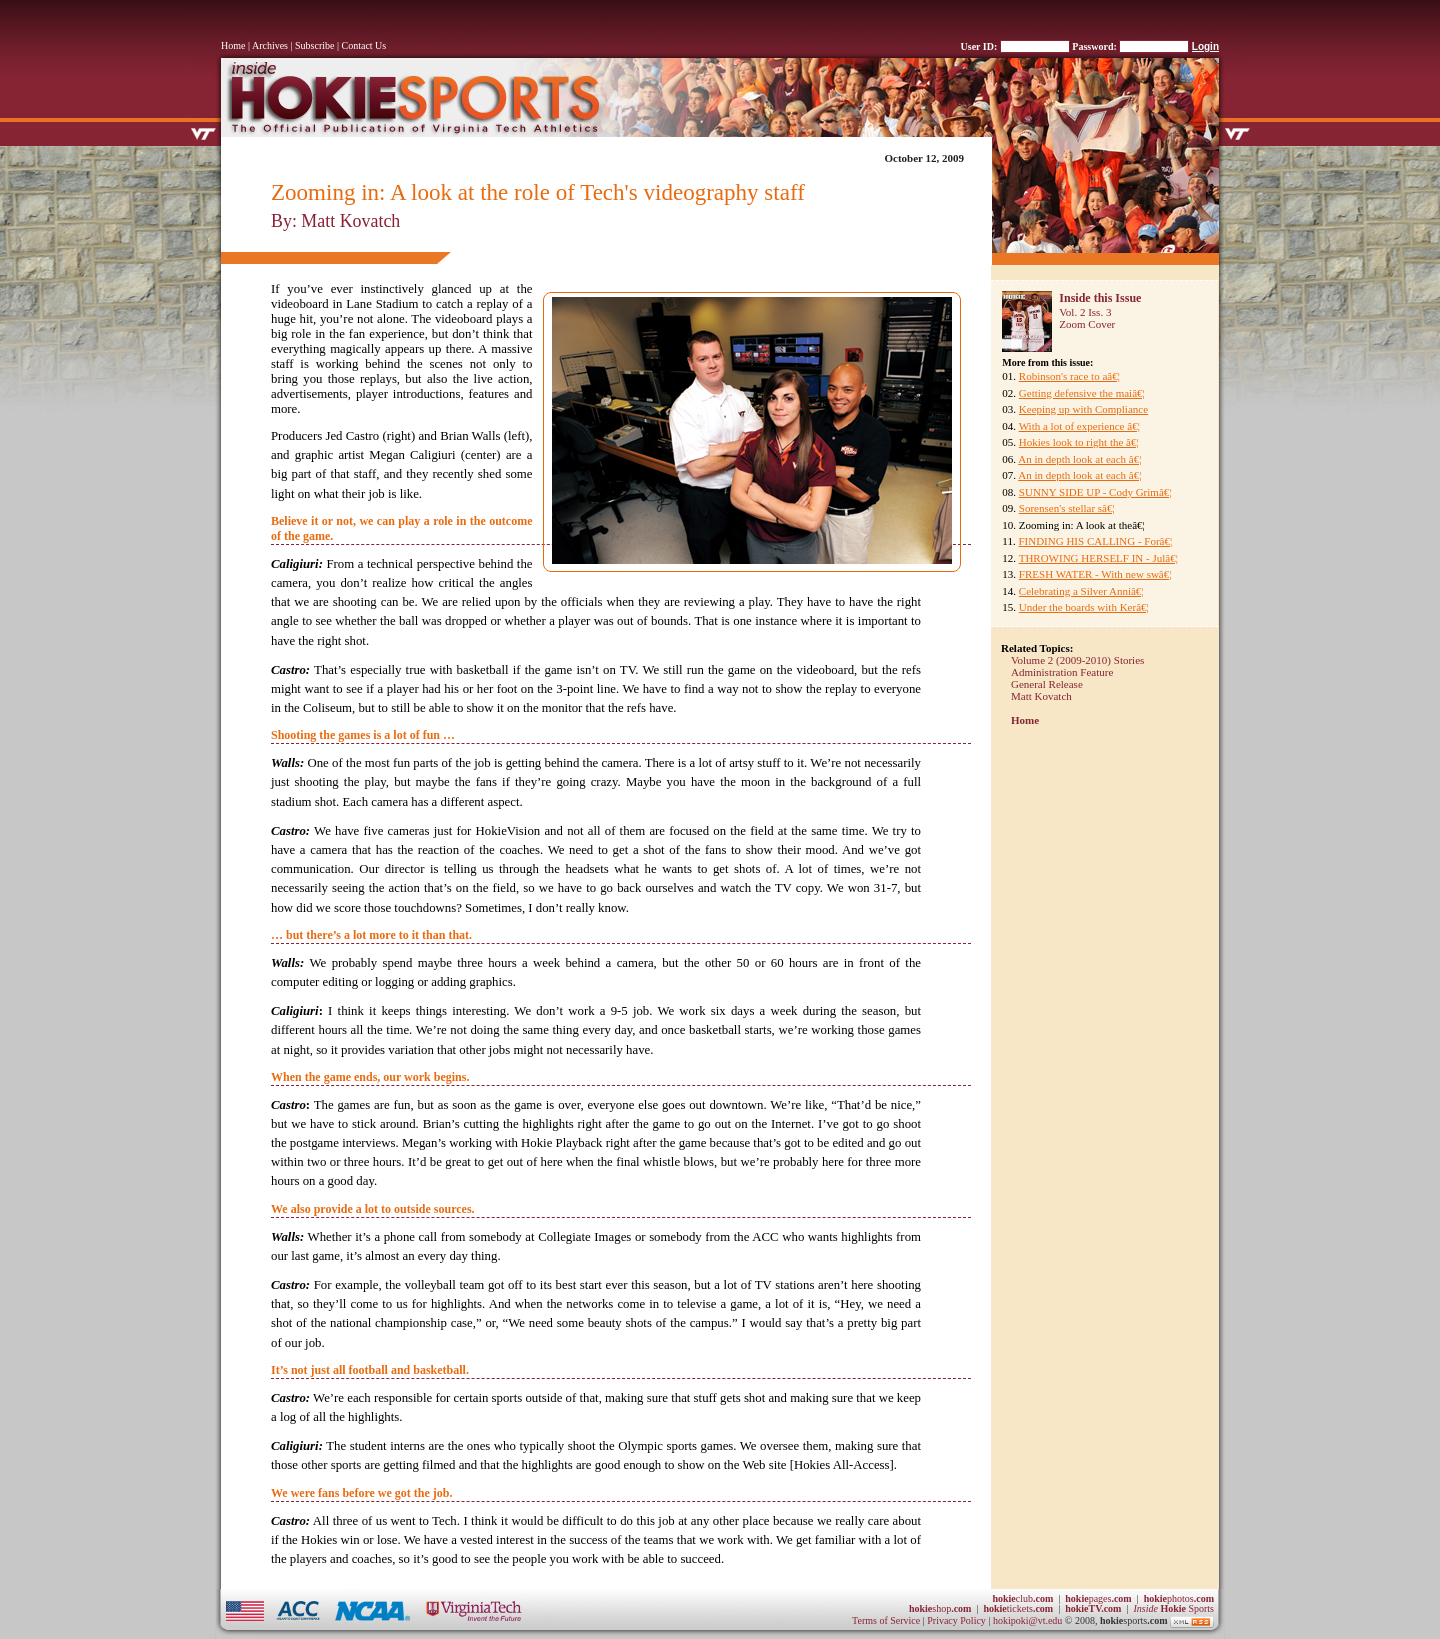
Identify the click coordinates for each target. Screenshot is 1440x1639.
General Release (1047, 684)
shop (940, 1608)
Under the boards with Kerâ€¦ (1084, 607)
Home (233, 45)
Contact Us (364, 45)
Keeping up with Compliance (1083, 409)
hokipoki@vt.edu (1027, 1620)
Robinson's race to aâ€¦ (1069, 376)
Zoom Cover (1087, 324)
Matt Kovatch (1041, 696)
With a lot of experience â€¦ (1079, 426)
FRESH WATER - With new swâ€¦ (1095, 574)
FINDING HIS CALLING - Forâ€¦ (1095, 541)
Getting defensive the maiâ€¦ (1082, 393)
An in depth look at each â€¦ (1079, 459)
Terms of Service (886, 1620)
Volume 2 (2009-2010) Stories (1077, 660)
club (1022, 1598)
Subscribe (314, 45)
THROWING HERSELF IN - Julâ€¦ (1098, 558)
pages (1098, 1598)
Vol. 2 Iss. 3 (1085, 312)
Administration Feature (1062, 672)
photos (1179, 1598)
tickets (1018, 1608)
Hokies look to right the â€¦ (1079, 442)
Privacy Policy (957, 1620)
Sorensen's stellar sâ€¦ (1067, 508)
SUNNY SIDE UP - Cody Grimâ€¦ (1095, 492)
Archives (270, 45)
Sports (1173, 1608)
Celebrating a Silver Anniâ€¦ (1081, 591)
